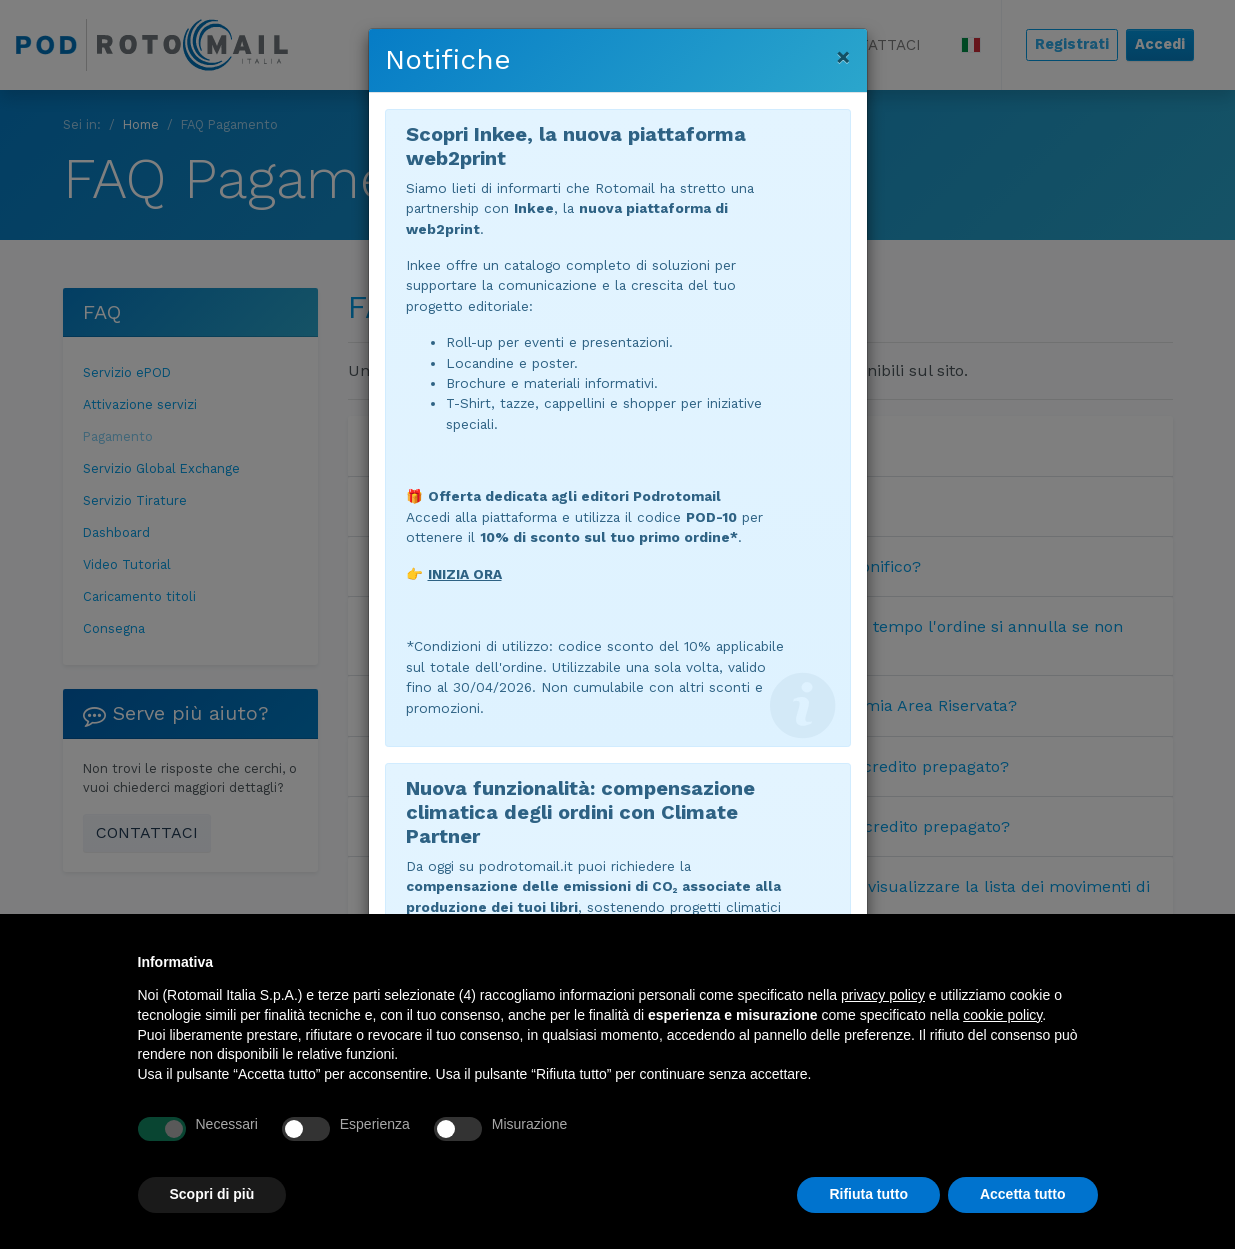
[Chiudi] (843, 57)
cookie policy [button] (1002, 1015)
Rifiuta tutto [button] (868, 1194)
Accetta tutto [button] (1023, 1194)
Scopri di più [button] (212, 1194)
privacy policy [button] (883, 995)
